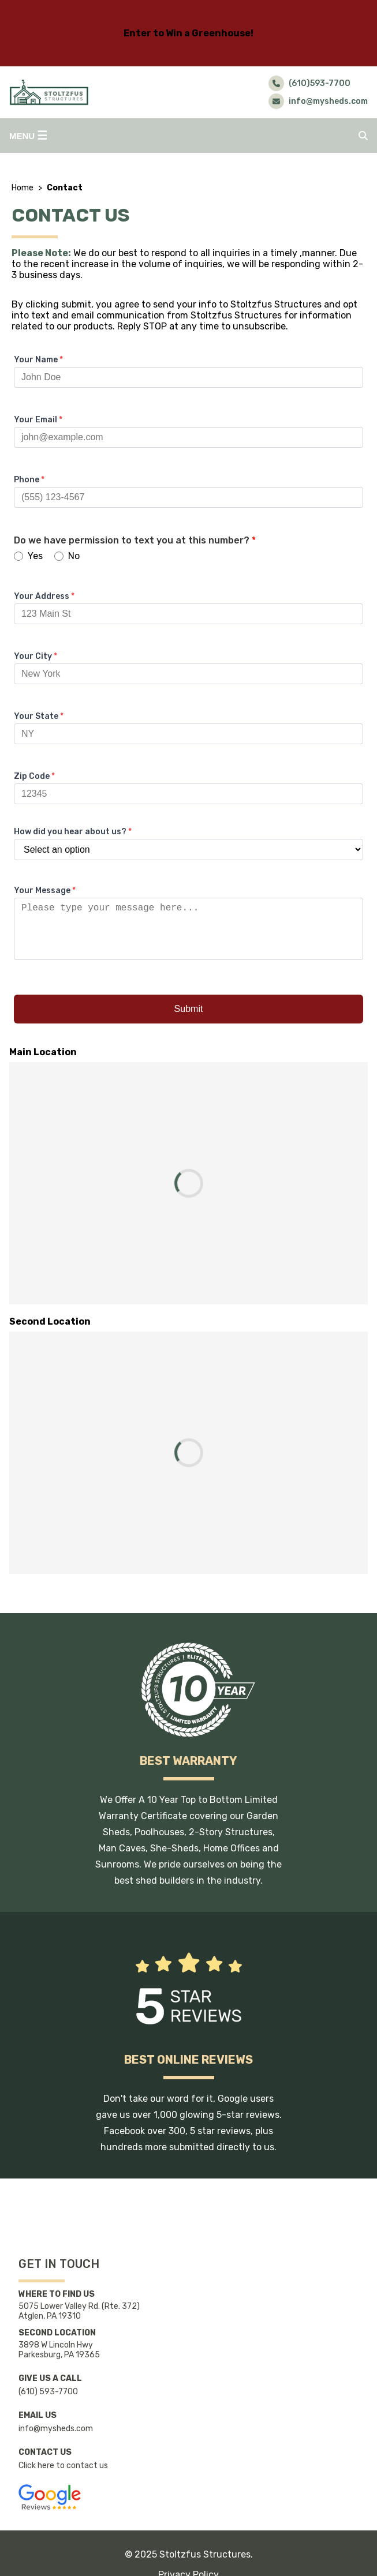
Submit (188, 1020)
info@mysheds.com (55, 2428)
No (67, 555)
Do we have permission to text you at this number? (135, 540)
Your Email (38, 420)
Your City (35, 656)
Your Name (38, 360)
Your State (39, 716)
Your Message (45, 890)
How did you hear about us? (73, 832)
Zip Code (34, 776)
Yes (28, 555)
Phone (29, 480)
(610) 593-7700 (48, 2392)
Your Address (44, 596)
